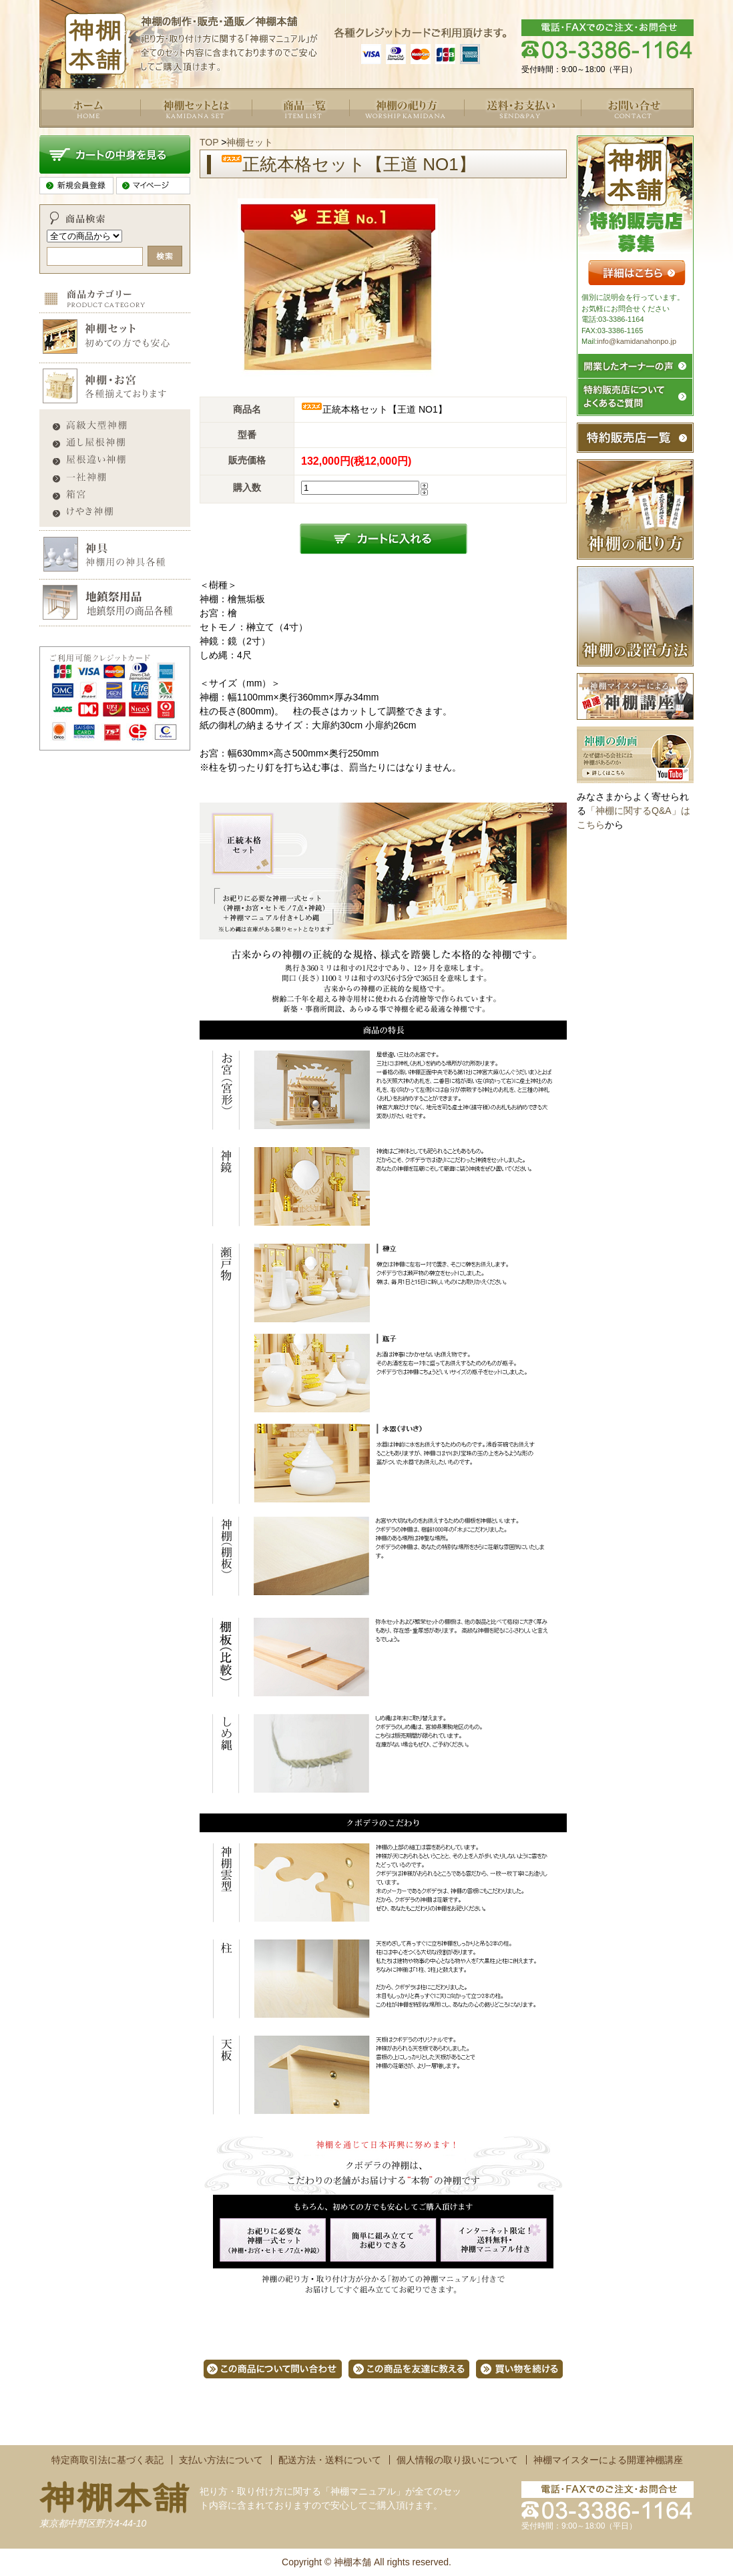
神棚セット (249, 142)
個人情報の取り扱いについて (457, 2459)
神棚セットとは (173, 134)
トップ (53, 134)
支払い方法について (221, 2459)
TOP (209, 142)
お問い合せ (604, 134)
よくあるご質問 (382, 134)
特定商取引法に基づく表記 (107, 2459)
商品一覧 (270, 134)
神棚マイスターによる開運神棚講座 (608, 2459)
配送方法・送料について (329, 2459)
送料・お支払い (496, 134)
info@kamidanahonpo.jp (636, 341)
